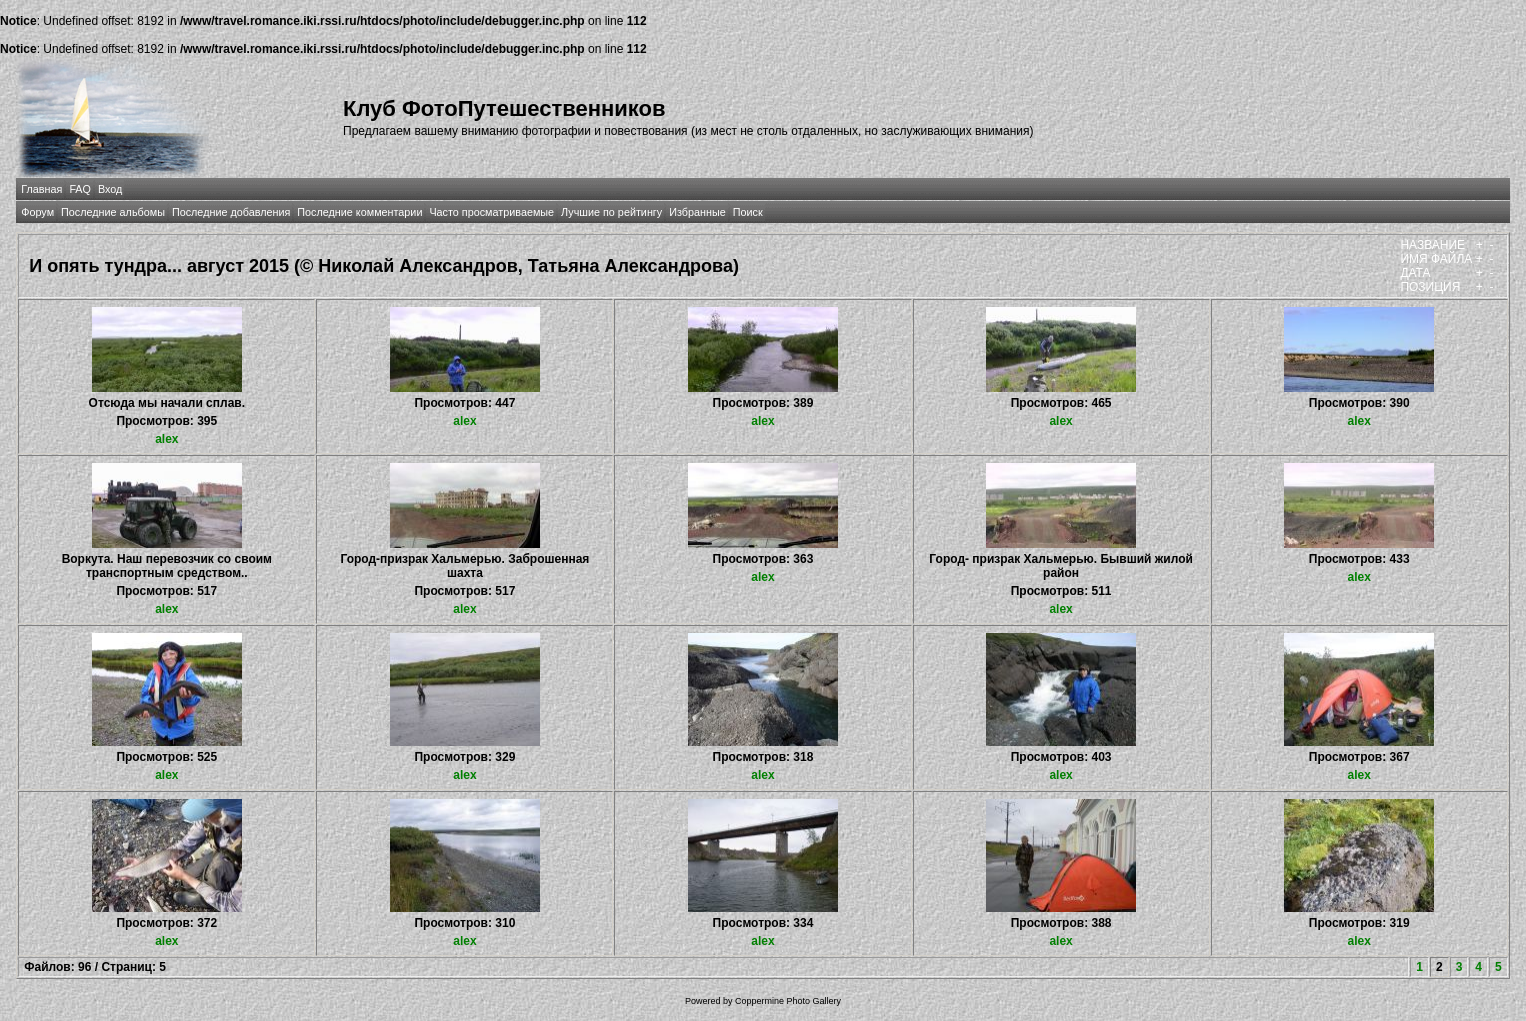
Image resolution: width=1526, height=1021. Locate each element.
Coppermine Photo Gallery (788, 1001)
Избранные (697, 212)
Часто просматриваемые (491, 212)
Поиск (748, 212)
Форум (37, 212)
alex (166, 439)
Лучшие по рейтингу (611, 212)
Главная (41, 189)
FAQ (80, 189)
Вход (110, 189)
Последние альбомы (113, 212)
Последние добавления (231, 212)
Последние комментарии (359, 212)
